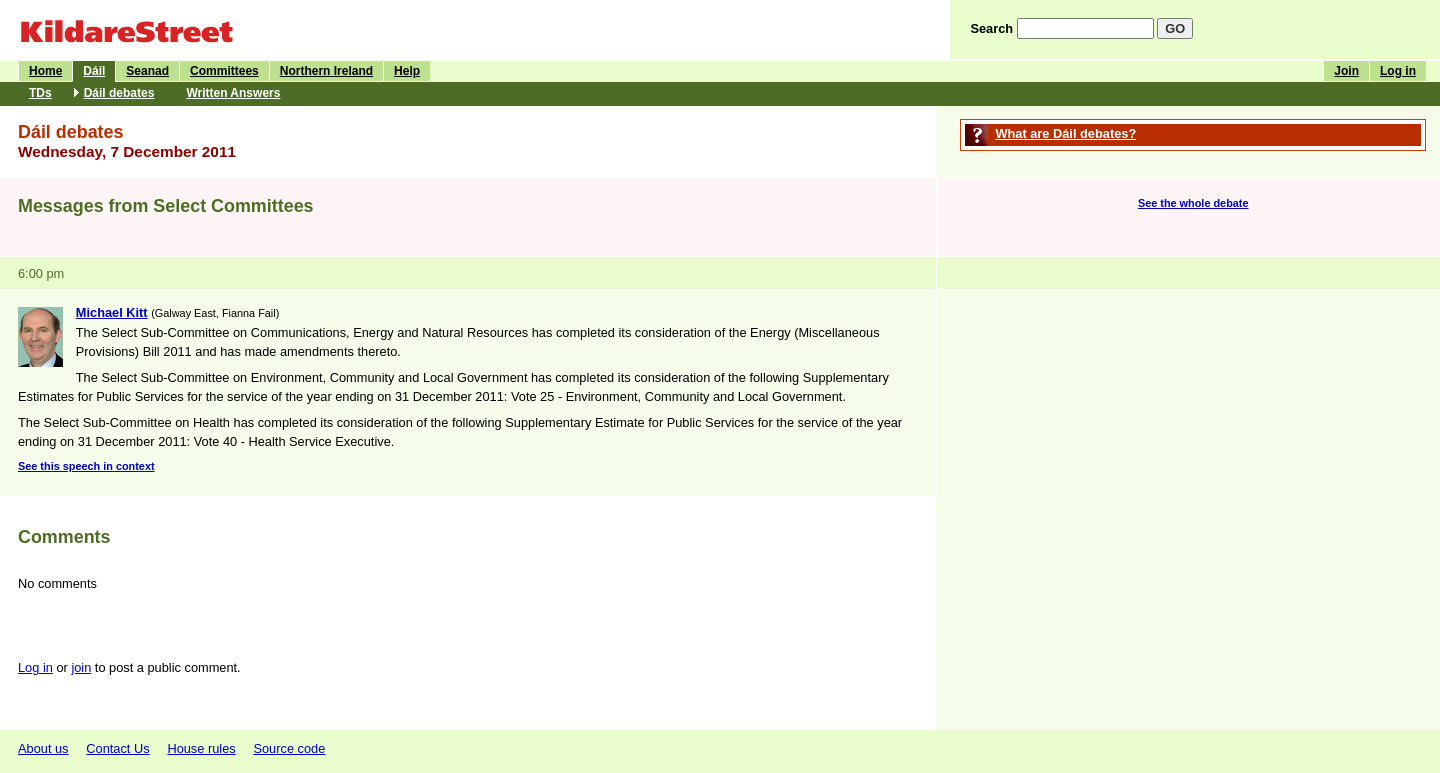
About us (43, 748)
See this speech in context (86, 466)
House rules (201, 748)
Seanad (147, 71)
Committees (224, 71)
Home (45, 71)
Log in (1398, 71)
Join (1346, 71)
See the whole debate (1193, 203)
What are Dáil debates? (1065, 133)
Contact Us (117, 748)
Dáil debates (119, 93)
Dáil (94, 71)
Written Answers (233, 93)
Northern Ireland (326, 71)
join (81, 667)
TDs (40, 93)
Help (407, 71)
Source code (289, 748)
